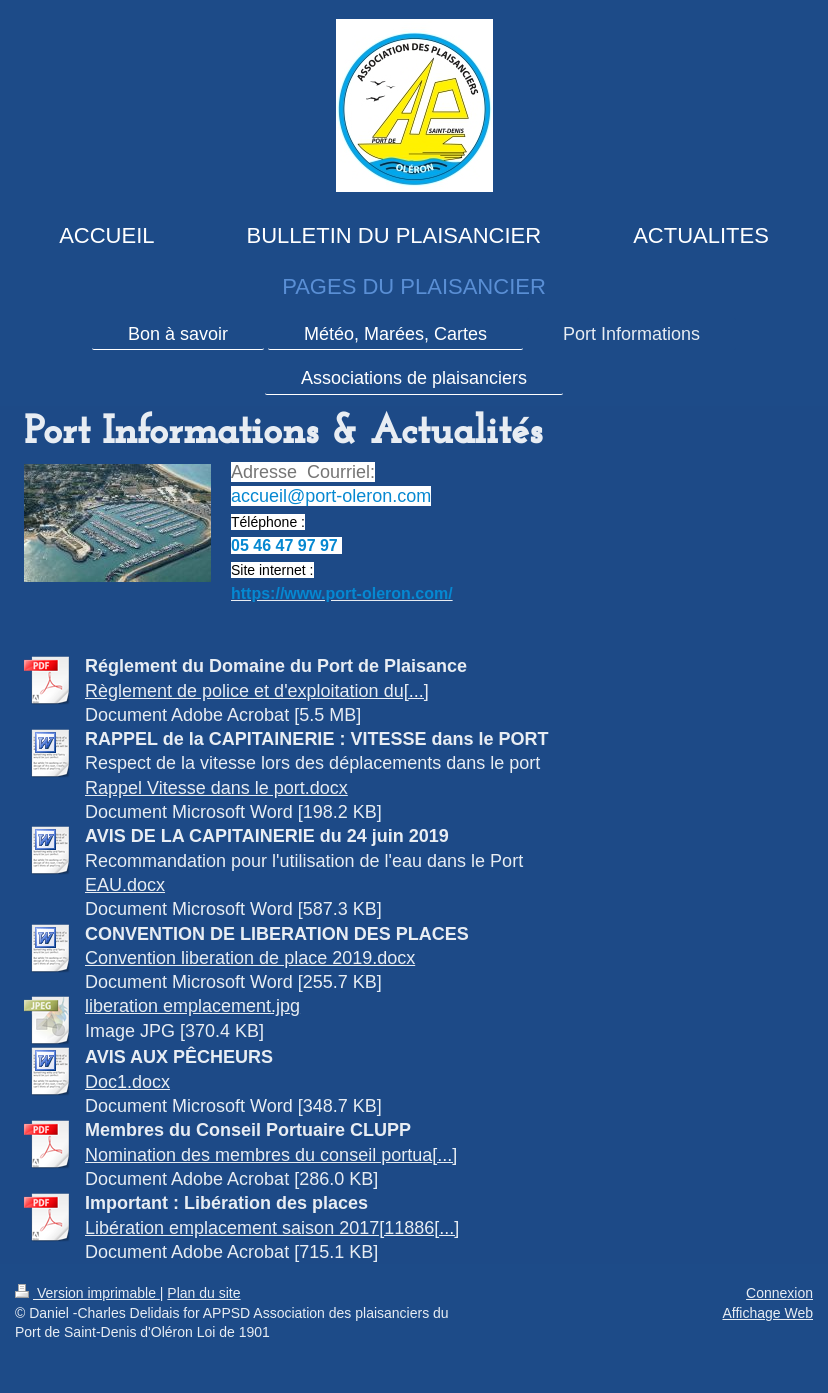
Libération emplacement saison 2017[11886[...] (272, 1228)
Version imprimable (87, 1293)
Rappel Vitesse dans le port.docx (216, 788)
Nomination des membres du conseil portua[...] (271, 1155)
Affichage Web (767, 1313)
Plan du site (203, 1293)
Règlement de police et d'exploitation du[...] (257, 691)
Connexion (779, 1293)
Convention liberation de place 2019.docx (250, 958)
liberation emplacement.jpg (192, 1006)
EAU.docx (125, 885)
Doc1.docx (127, 1082)
